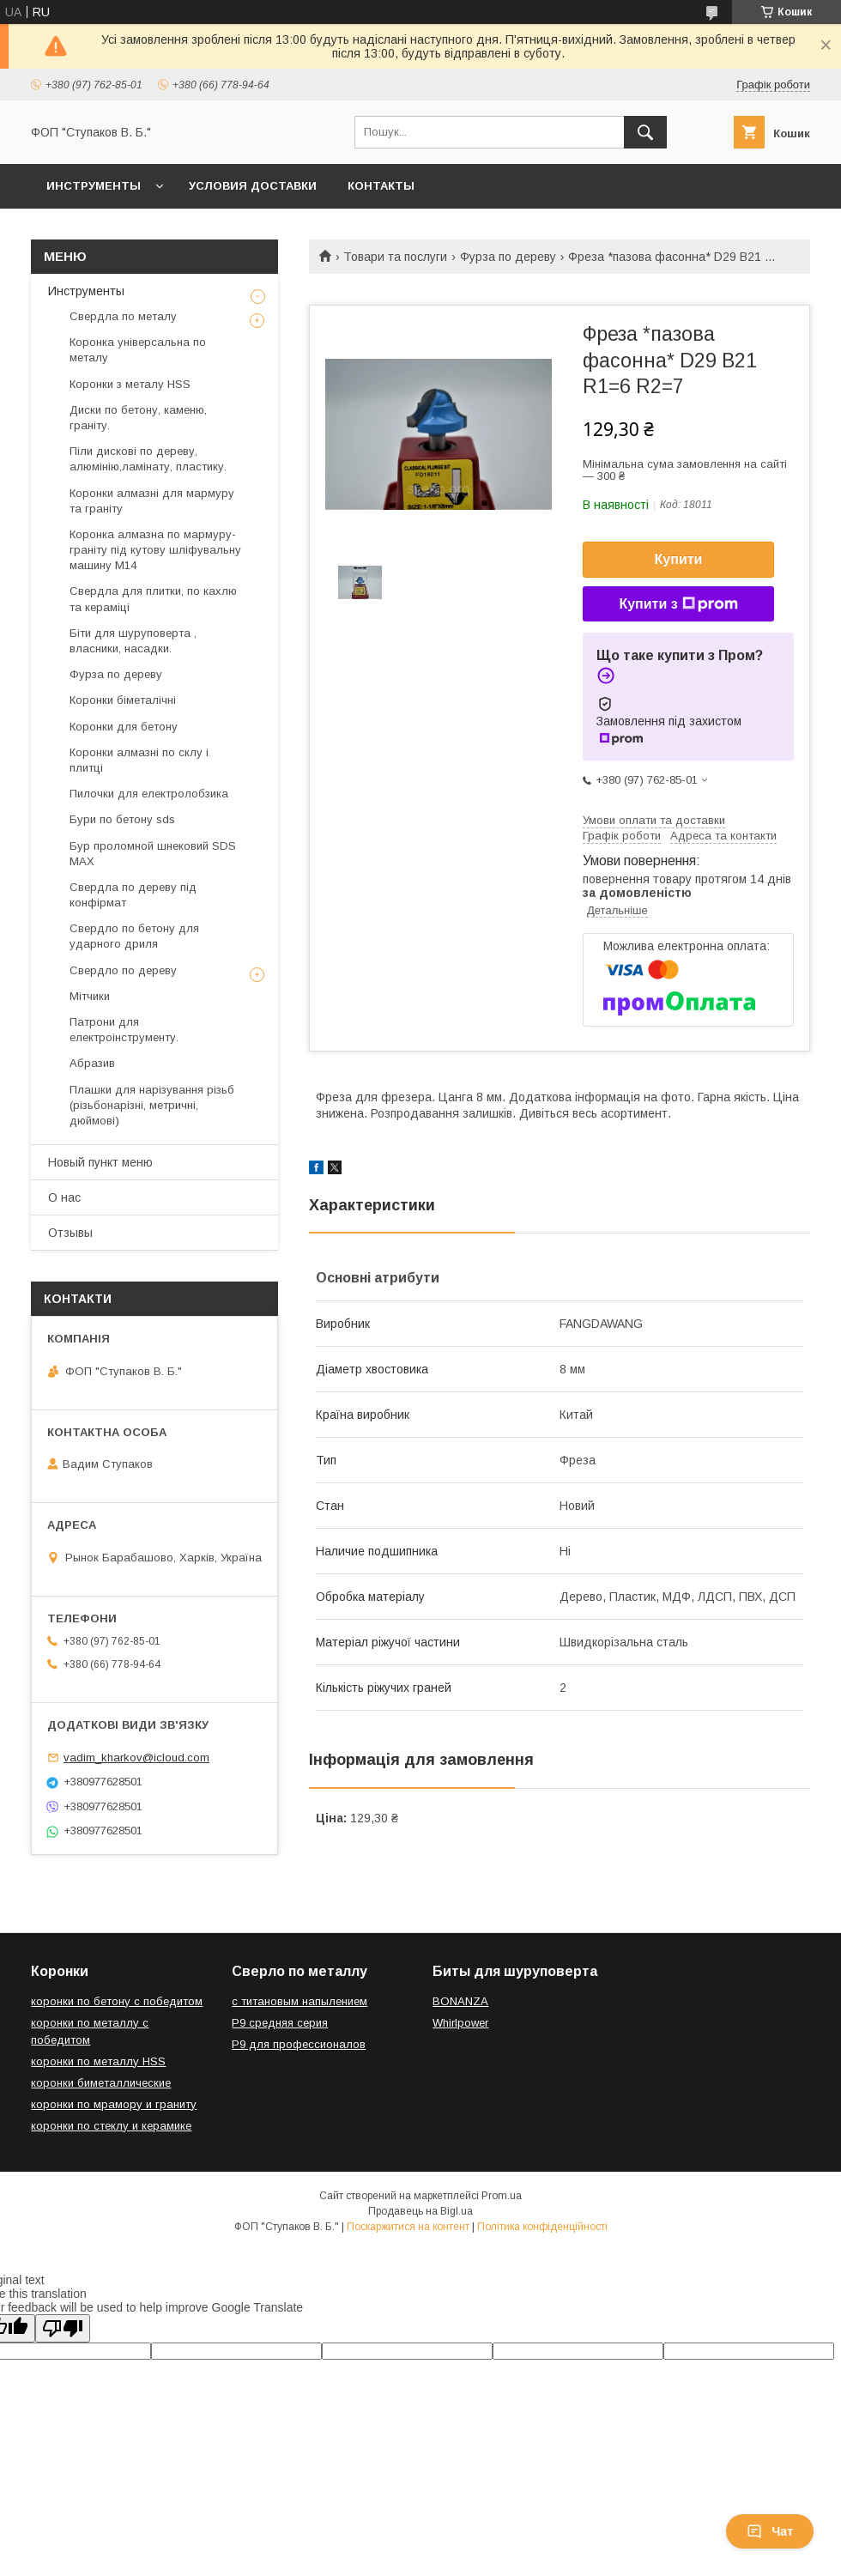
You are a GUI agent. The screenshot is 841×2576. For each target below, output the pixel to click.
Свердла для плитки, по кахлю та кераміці (153, 599)
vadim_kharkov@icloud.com (136, 1757)
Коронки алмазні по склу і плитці (139, 760)
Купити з (678, 604)
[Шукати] (645, 132)
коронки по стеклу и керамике (111, 2125)
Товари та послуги (395, 257)
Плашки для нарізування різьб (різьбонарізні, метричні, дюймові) (152, 1105)
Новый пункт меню (100, 1162)
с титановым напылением (299, 2001)
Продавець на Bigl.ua (420, 2211)
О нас (64, 1197)
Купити (679, 559)
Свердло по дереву (123, 970)
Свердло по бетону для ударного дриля (134, 936)
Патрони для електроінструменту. (124, 1029)
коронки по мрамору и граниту (114, 2104)
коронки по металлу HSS (98, 2061)
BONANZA (460, 2001)
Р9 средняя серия (280, 2022)
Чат (770, 2531)
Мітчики (90, 996)
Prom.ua (501, 2196)
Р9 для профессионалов (299, 2044)
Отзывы (70, 1233)
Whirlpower (460, 2022)
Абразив (92, 1063)
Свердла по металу (123, 316)
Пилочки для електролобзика (149, 793)
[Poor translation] (62, 2328)
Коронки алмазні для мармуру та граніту (152, 501)
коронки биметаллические (101, 2082)
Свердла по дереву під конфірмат (133, 895)
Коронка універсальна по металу (138, 350)
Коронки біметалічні (123, 700)
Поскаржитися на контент (408, 2227)
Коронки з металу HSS (130, 384)
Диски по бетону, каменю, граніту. (138, 417)
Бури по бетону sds (122, 819)
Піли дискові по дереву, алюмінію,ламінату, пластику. (148, 459)
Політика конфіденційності (542, 2227)
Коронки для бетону (124, 726)
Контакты (381, 185)
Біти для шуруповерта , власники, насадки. (133, 641)
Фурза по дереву (508, 257)
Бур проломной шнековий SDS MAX (153, 853)
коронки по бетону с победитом (117, 2001)
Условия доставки (253, 185)
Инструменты (93, 185)
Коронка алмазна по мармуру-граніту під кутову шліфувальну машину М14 (155, 550)
